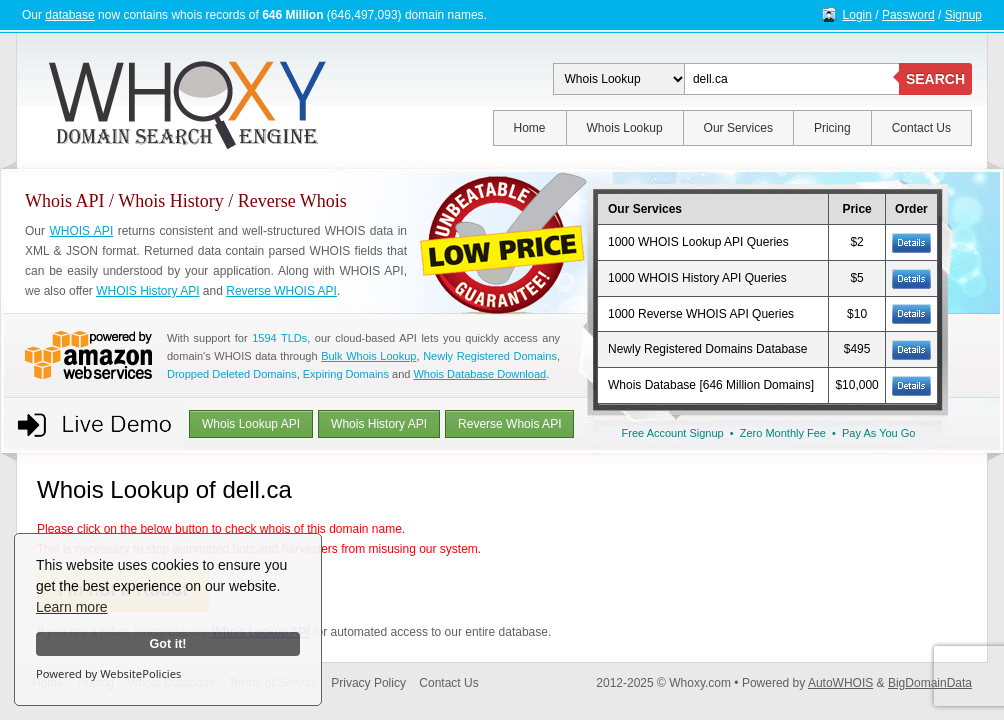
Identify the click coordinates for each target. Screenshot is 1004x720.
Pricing (832, 128)
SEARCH (935, 79)
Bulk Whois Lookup (368, 356)
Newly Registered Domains (490, 356)
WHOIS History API (147, 291)
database (69, 15)
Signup (963, 15)
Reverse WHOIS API (281, 291)
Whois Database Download (479, 374)
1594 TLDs (279, 338)
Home (530, 128)
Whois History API (379, 424)
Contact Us (921, 128)
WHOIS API (81, 231)
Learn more (72, 607)
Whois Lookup (625, 128)
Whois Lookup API (251, 424)
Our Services (738, 128)
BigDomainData (930, 683)
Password (908, 15)
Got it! (167, 644)
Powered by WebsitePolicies (108, 673)
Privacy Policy (368, 683)
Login (857, 15)
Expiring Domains (346, 374)
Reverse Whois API (509, 424)
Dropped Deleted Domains (232, 374)
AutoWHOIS (840, 683)
